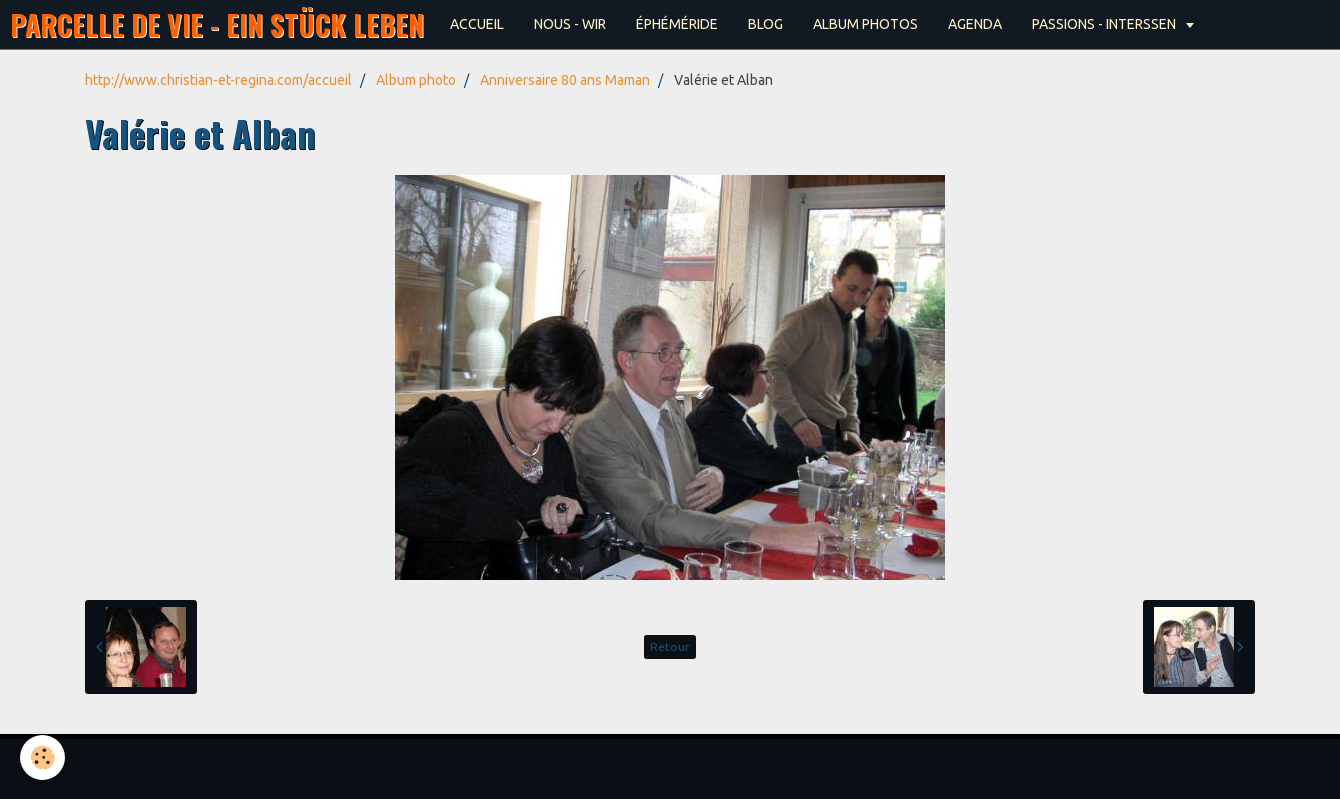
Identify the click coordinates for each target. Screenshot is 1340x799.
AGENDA (975, 24)
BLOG (765, 24)
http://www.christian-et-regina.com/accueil (218, 80)
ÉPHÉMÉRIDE (677, 24)
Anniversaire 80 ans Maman (565, 80)
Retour (670, 646)
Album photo (416, 80)
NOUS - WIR (570, 24)
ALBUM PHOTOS (865, 24)
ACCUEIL (477, 24)
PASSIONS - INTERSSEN (1105, 24)
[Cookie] (42, 757)
